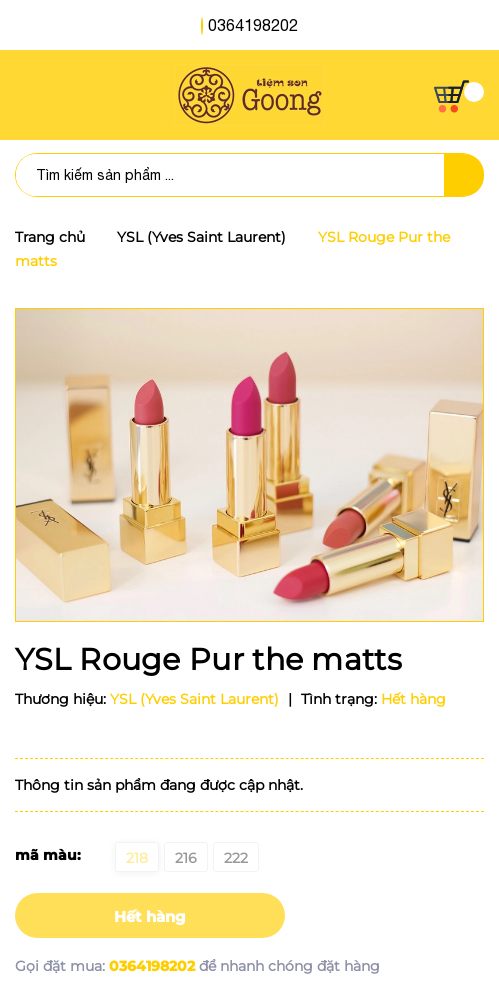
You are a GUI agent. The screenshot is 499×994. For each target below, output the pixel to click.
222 (236, 858)
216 (186, 858)
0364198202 (253, 25)
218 (137, 858)
